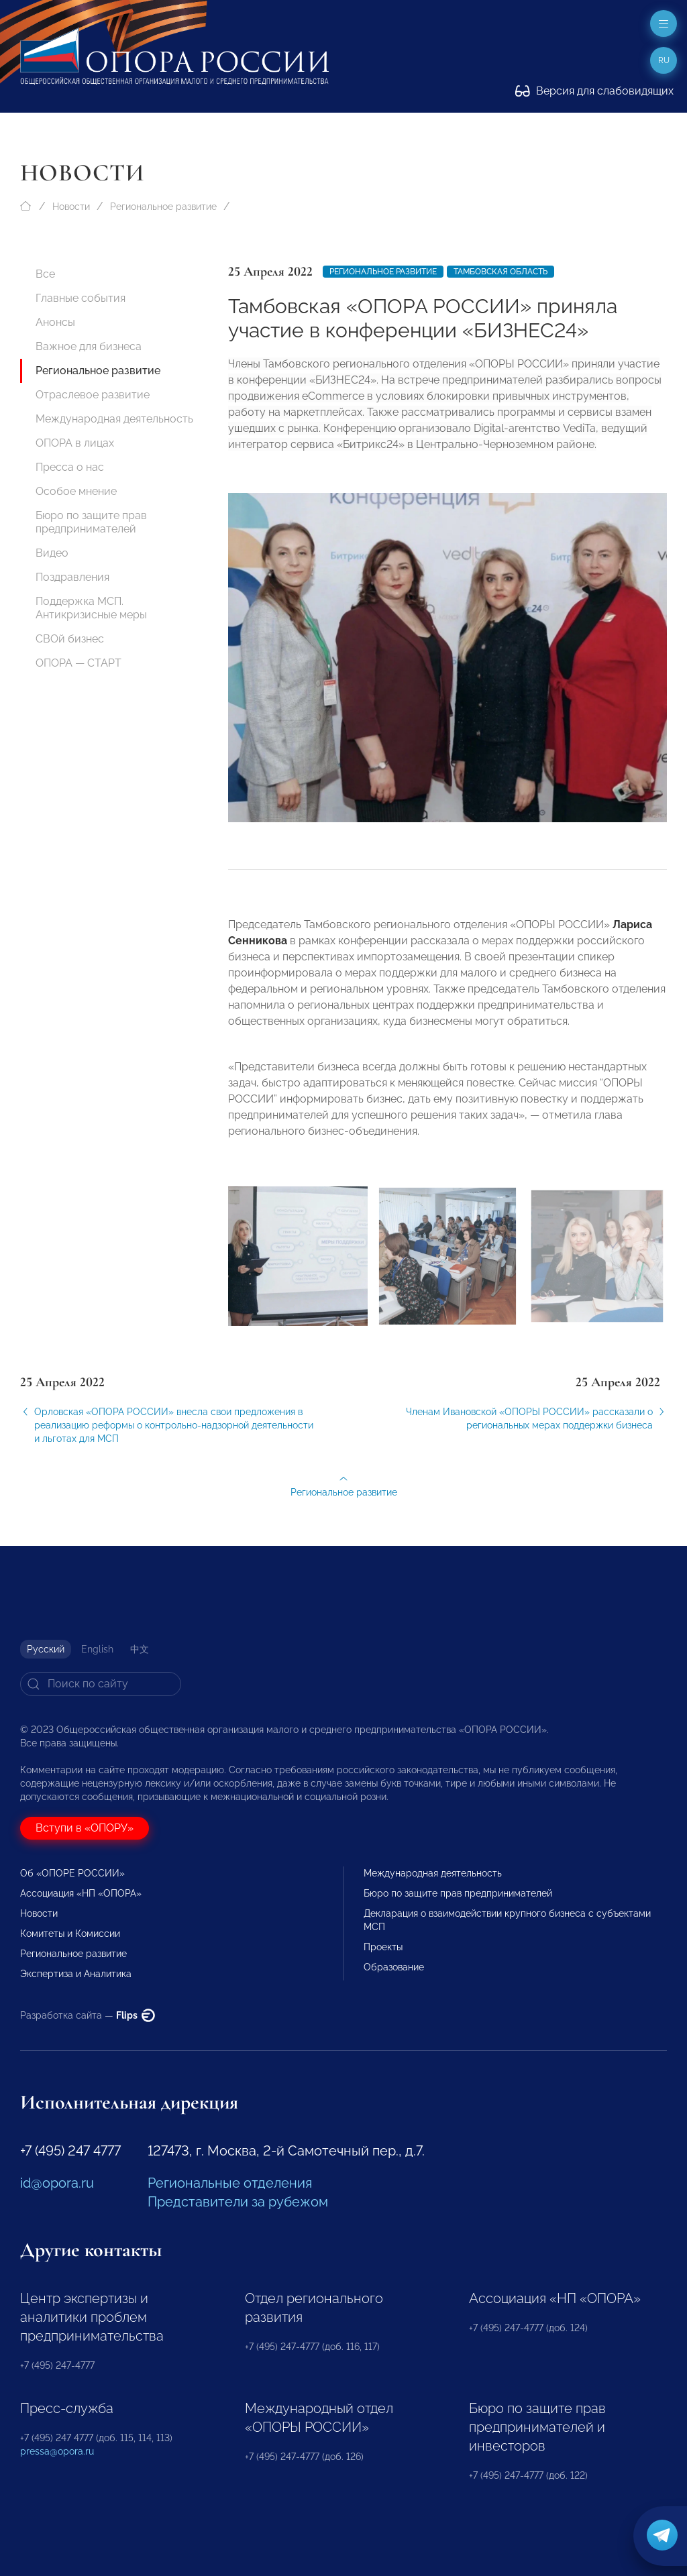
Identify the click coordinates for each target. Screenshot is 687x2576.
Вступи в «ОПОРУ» (85, 1828)
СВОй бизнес (70, 638)
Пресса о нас (70, 467)
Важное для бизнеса (89, 346)
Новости (71, 206)
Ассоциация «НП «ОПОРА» (81, 1893)
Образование (394, 1967)
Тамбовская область (500, 271)
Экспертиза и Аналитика (75, 1973)
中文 (139, 1649)
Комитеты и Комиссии (70, 1933)
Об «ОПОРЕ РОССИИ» (72, 1873)
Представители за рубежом (238, 2202)
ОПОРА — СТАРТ (78, 663)
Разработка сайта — (87, 2015)
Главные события (80, 298)
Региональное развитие (163, 206)
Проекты (383, 1947)
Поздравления (72, 577)
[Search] (100, 1684)
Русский (45, 1649)
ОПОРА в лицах (75, 443)
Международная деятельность (114, 418)
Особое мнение (76, 491)
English (97, 1649)
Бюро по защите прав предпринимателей (91, 522)
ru (664, 60)
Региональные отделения (230, 2183)
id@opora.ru (57, 2183)
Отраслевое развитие (93, 394)
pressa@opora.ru (57, 2451)
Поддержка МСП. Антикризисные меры (91, 608)
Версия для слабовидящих (594, 91)
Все (45, 274)
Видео (52, 553)
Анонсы (55, 322)
